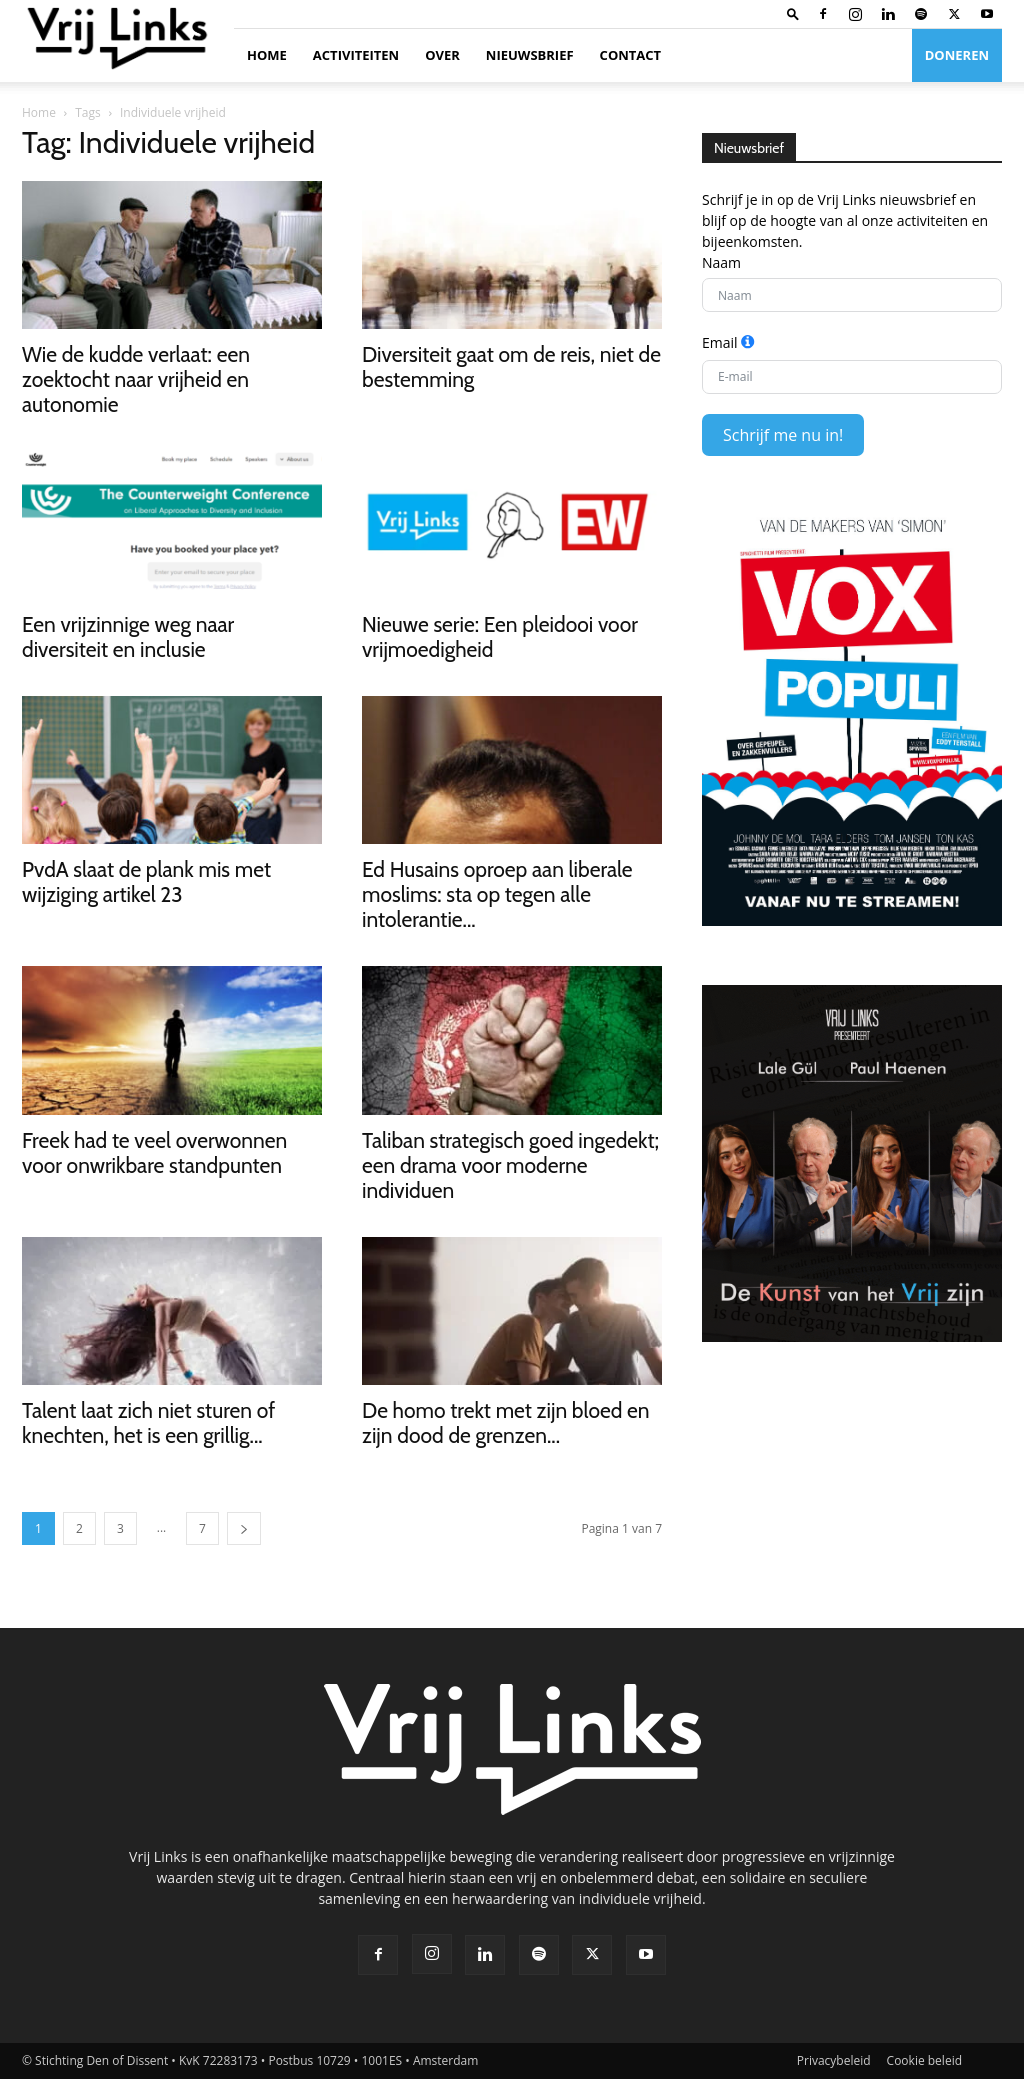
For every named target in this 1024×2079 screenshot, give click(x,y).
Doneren (957, 55)
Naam (721, 262)
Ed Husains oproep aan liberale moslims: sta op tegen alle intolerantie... (497, 894)
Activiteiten (356, 55)
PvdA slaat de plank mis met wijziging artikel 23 (146, 882)
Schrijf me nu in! (783, 435)
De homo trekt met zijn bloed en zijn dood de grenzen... (506, 1423)
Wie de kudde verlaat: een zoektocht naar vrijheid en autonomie (136, 379)
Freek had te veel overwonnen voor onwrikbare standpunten (154, 1153)
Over (442, 55)
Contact (631, 55)
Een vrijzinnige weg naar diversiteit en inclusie (128, 637)
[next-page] (244, 1528)
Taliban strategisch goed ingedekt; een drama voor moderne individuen (510, 1165)
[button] (793, 13)
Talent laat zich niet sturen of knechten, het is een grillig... (148, 1423)
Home (267, 55)
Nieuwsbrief (530, 55)
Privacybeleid (834, 2060)
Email (720, 342)
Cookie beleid (924, 2060)
